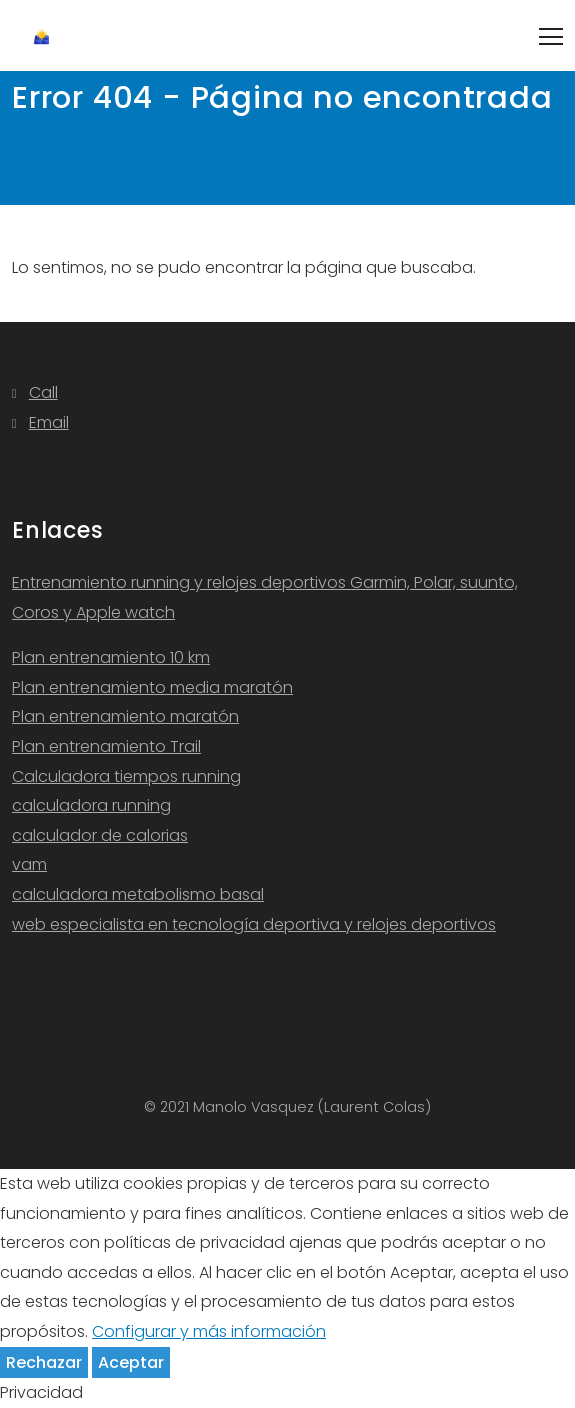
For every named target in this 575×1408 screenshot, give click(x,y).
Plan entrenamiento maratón (125, 716)
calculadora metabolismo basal (138, 894)
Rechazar (44, 1362)
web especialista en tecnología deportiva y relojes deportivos (254, 924)
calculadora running (91, 805)
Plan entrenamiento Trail (106, 746)
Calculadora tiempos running (126, 776)
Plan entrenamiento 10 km (111, 657)
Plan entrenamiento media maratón (152, 687)
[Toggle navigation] (551, 36)
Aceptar (131, 1362)
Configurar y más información (209, 1331)
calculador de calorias (100, 835)
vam (29, 864)
